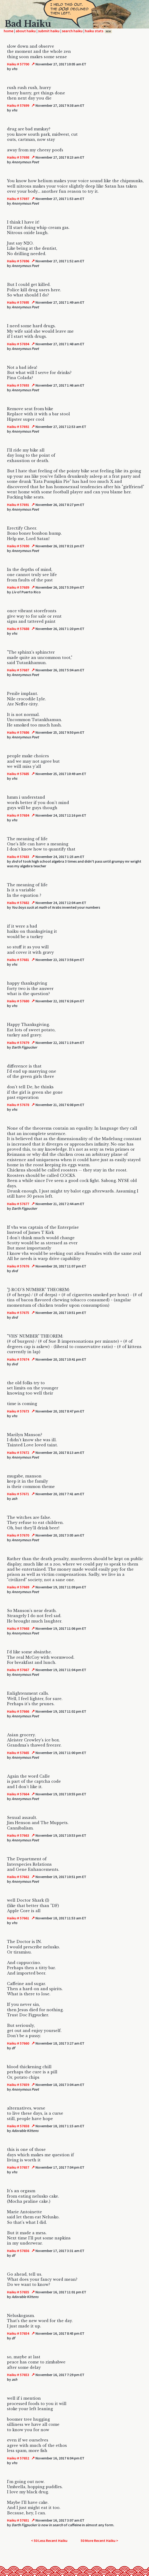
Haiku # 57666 (18, 1711)
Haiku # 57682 (18, 902)
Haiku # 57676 (18, 1266)
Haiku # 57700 (18, 64)
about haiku (26, 30)
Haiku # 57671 (18, 1493)
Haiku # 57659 (18, 2084)
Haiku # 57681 (18, 959)
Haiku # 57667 (18, 1669)
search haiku (72, 30)
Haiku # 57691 (18, 504)
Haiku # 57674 (18, 1359)
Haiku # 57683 (18, 856)
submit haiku (48, 30)
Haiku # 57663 (18, 1835)
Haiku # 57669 (18, 1587)
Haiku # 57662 (18, 1876)
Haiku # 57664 (18, 1794)
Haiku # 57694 (18, 344)
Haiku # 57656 (18, 2250)
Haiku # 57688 (18, 628)
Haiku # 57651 (18, 2520)
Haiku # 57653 (18, 2374)
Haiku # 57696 (18, 261)
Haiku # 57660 (18, 2043)
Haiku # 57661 (18, 1918)
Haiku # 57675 (18, 1312)
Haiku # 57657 (18, 2167)
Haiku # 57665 (18, 1752)
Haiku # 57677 (18, 1203)
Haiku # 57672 (18, 1452)
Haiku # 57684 (18, 815)
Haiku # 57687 (18, 670)
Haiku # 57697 (18, 198)
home (8, 30)
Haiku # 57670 (18, 1535)
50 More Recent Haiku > (99, 2540)
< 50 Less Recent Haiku (49, 2540)
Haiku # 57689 (18, 587)
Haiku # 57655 (18, 2292)
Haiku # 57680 (18, 1001)
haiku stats (98, 30)
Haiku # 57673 (18, 1411)
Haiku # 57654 (18, 2333)
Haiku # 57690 (18, 546)
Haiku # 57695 (18, 302)
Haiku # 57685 (18, 773)
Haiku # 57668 (18, 1628)
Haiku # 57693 (18, 385)
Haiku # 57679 (18, 1042)
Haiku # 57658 (18, 2126)
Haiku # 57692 (18, 426)
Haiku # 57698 (18, 157)
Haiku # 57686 (18, 732)
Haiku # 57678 (18, 1104)
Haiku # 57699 (18, 105)
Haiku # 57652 (18, 2458)
